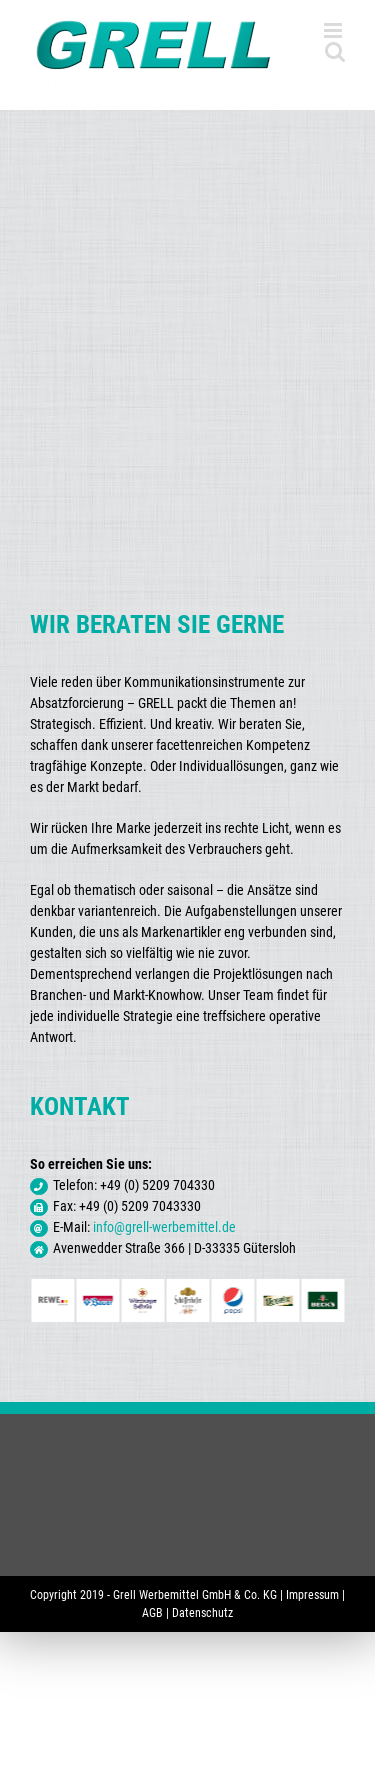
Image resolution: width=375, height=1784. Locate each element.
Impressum (312, 1595)
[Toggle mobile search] (335, 51)
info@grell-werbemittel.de (164, 1227)
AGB (152, 1613)
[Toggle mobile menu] (334, 30)
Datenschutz (202, 1613)
